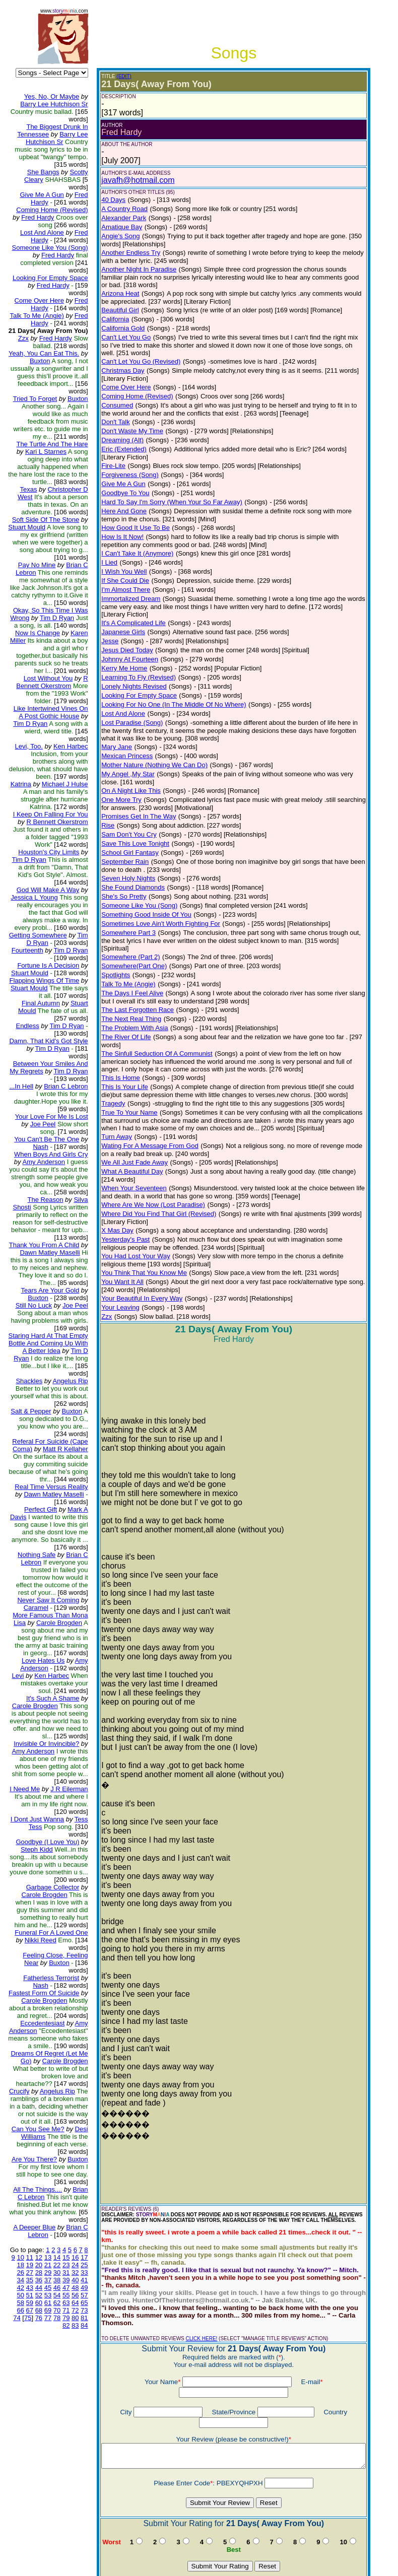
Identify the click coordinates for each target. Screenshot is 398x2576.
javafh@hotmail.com (129, 180)
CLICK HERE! (193, 2270)
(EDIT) (115, 76)
